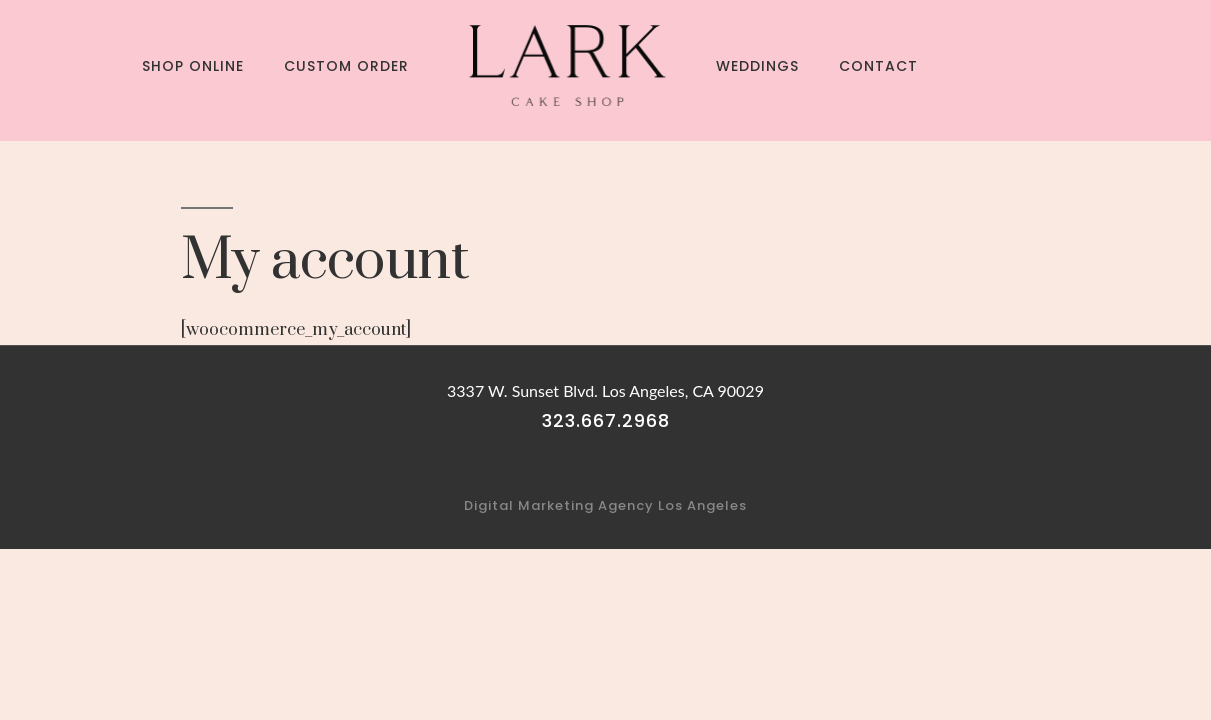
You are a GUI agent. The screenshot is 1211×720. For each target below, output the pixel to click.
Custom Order (346, 66)
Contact (878, 66)
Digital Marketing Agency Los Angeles (605, 505)
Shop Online (193, 66)
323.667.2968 (606, 420)
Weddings (757, 66)
